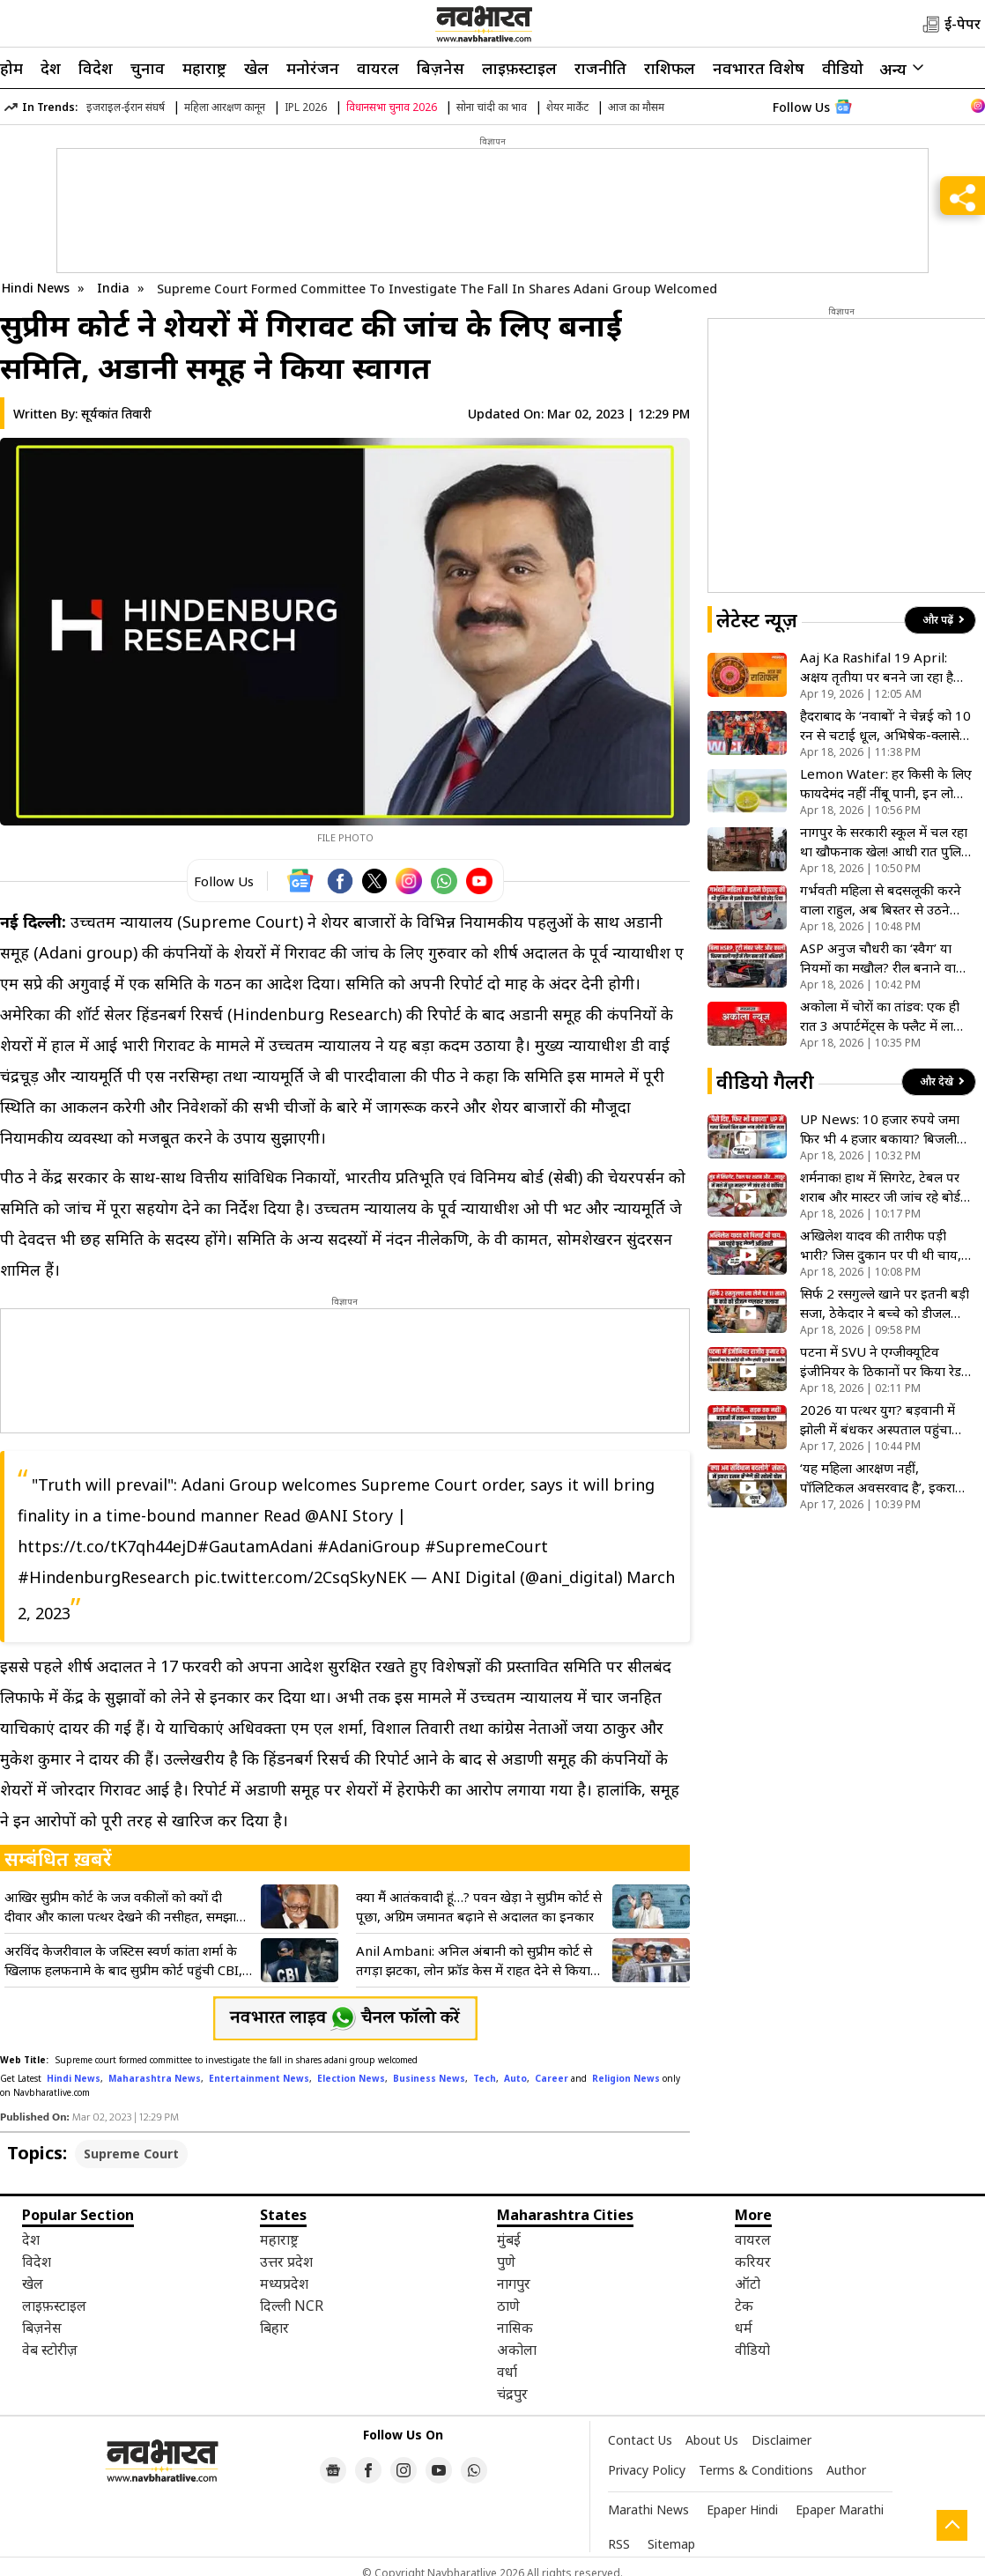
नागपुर (513, 2283)
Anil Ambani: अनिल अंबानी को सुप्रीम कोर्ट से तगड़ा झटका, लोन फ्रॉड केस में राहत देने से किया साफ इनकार (474, 1961)
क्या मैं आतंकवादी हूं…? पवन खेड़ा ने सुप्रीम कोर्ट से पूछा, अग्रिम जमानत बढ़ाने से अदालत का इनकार (479, 1906)
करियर (753, 2261)
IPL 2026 (306, 107)
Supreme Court (131, 2153)
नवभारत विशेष (758, 67)
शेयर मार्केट (567, 107)
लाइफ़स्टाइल (519, 67)
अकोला (517, 2349)
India (115, 287)
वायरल (378, 67)
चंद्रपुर (512, 2393)
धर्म (743, 2327)
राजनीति (600, 67)
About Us (711, 2440)
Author (846, 2469)
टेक (744, 2305)
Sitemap (671, 2543)
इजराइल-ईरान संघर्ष (125, 107)
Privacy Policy (646, 2469)
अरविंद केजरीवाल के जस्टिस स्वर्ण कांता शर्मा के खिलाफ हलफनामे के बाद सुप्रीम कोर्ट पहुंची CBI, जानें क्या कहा (123, 1961)
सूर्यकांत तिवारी (116, 413)
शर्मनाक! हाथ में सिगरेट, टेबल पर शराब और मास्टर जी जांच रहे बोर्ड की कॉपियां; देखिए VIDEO (880, 1187)
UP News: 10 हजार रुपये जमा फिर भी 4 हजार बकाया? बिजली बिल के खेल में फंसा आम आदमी (879, 1129)
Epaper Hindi (742, 2509)
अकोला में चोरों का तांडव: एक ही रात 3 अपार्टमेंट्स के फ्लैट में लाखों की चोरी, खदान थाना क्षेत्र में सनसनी (883, 1016)
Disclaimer (781, 2440)
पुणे (506, 2261)
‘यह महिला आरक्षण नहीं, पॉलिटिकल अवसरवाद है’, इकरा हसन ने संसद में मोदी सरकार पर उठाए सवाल (877, 1478)
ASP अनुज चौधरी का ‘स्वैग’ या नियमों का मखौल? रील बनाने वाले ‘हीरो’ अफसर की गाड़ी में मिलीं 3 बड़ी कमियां (882, 958)
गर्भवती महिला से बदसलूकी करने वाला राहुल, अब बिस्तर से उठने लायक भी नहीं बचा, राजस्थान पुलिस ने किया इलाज (880, 900)
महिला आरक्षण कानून (224, 107)
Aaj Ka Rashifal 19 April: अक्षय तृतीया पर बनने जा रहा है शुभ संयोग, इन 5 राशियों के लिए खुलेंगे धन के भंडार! (879, 667)
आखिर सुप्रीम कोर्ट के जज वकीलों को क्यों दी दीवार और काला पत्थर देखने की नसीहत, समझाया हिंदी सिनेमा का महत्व (126, 1907)
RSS (619, 2543)
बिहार (274, 2327)
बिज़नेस (440, 67)
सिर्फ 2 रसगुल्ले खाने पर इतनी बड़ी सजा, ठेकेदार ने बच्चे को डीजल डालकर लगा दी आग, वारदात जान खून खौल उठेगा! (884, 1303)
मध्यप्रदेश (284, 2283)
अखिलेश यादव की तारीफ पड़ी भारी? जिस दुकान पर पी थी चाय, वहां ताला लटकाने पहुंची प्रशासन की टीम (880, 1245)
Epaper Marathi (840, 2509)
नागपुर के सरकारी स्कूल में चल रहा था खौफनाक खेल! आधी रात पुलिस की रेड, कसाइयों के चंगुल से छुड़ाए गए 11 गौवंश (885, 842)
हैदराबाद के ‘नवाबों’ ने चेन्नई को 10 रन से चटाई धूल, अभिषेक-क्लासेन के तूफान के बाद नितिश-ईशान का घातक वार (885, 725)
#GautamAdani (255, 1546)
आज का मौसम (636, 107)
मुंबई (509, 2239)
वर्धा (507, 2371)
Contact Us (640, 2440)
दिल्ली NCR (291, 2305)
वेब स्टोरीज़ (50, 2349)
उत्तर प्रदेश (286, 2261)
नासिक (515, 2327)
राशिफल (669, 67)
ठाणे (508, 2305)
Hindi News (36, 287)
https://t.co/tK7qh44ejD (107, 1546)
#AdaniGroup (368, 1546)
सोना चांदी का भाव (491, 107)
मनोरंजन (312, 67)
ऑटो (747, 2283)
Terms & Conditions (756, 2469)
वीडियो (842, 67)
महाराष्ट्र (204, 67)
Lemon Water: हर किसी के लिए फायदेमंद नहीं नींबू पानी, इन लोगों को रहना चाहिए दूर (886, 784)
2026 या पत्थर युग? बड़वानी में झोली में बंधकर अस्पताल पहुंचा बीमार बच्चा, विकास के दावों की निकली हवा (878, 1420)
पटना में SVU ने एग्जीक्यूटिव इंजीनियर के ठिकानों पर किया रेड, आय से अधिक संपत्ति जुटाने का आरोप (882, 1362)
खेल (256, 67)
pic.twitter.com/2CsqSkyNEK (300, 1577)
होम (11, 67)
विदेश (95, 67)
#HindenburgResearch (103, 1577)
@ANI (326, 1515)
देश (51, 67)
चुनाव (147, 67)
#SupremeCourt (486, 1546)
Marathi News (648, 2509)
